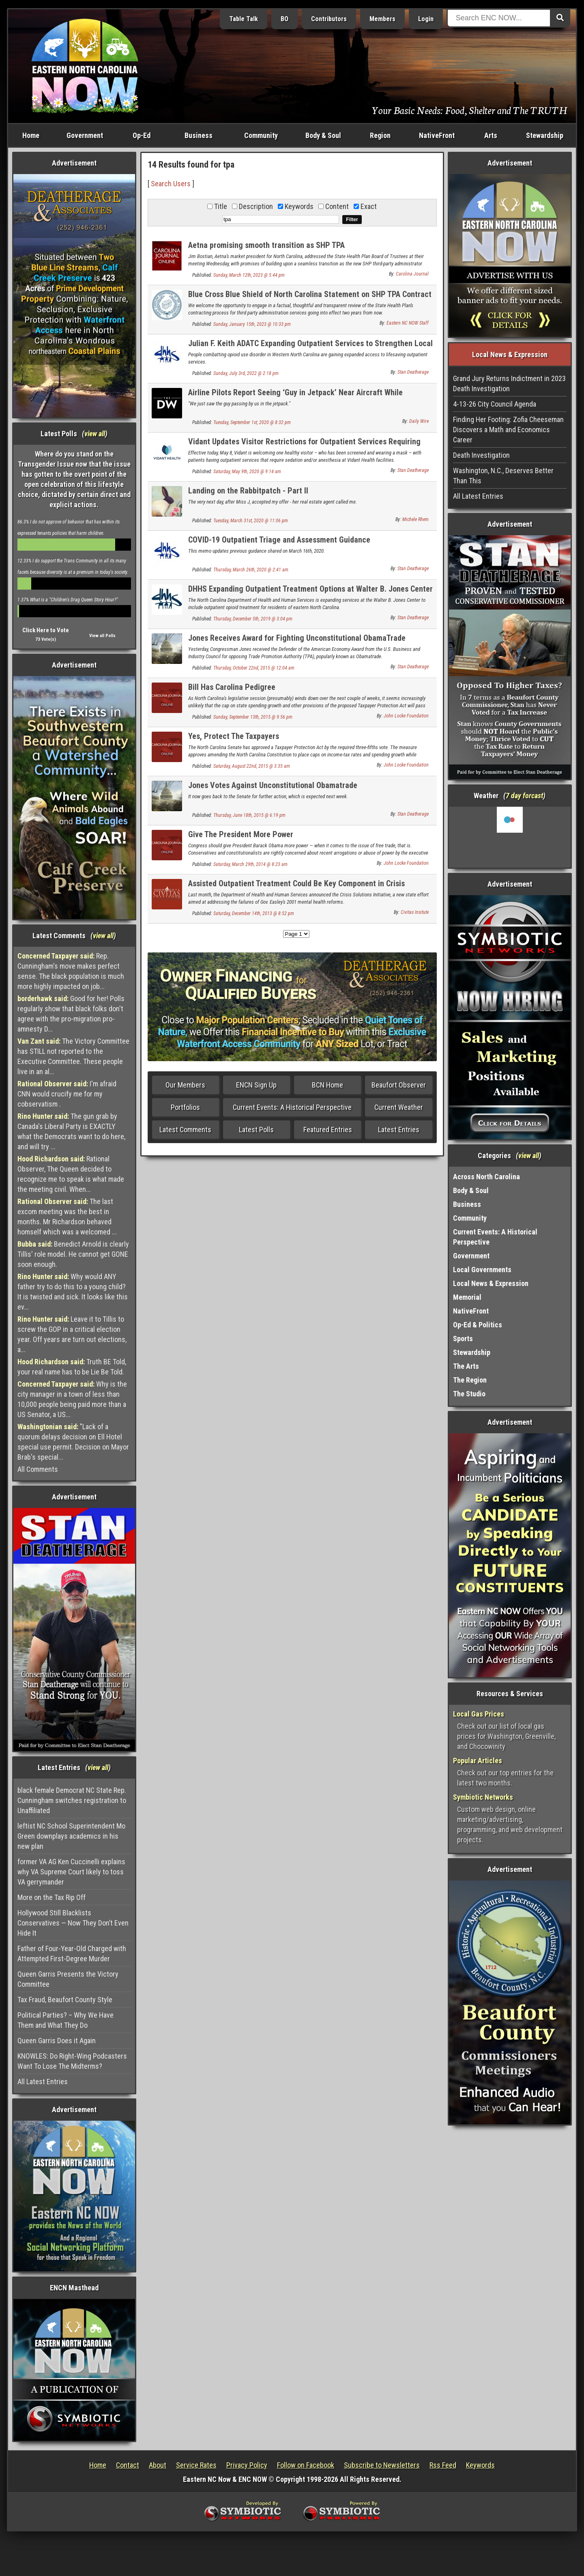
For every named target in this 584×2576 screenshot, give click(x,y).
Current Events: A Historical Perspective (292, 1107)
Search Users (171, 183)
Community (261, 135)
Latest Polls (256, 1129)
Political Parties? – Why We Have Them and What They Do (65, 2020)
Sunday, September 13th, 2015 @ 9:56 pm (252, 717)
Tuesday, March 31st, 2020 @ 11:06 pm (250, 520)
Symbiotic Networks (483, 1797)
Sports (463, 1338)
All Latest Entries (42, 2081)
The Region (470, 1380)
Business (199, 135)
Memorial (467, 1297)
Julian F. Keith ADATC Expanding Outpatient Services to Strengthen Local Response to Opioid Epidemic (310, 348)
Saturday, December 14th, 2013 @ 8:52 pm (253, 913)
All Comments (37, 1469)
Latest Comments (185, 1129)
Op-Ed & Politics (477, 1324)
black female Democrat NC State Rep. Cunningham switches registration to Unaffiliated (71, 1800)
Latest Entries (398, 1129)
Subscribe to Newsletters (382, 2465)
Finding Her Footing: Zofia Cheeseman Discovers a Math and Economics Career (508, 429)
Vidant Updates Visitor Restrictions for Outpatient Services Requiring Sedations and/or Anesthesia (304, 446)
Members (382, 19)
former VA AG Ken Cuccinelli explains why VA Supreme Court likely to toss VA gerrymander (71, 1871)
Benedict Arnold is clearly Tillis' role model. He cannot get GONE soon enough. (73, 1254)
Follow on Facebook (305, 2465)
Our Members (185, 1085)
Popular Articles (477, 1760)
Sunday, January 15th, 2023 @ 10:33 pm (252, 324)
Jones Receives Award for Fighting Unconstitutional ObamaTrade (297, 638)
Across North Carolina (486, 1176)
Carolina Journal (412, 274)
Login (426, 19)
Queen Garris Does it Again (56, 2040)
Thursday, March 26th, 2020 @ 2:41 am (250, 570)
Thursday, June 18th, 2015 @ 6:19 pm (249, 815)
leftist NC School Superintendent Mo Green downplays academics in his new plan (71, 1836)
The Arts (466, 1366)
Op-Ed (141, 135)
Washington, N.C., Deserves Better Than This (503, 475)
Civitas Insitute (415, 912)
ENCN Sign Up (256, 1085)
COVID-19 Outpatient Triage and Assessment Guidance (279, 540)
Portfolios (185, 1107)
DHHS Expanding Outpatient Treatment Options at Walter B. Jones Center (310, 589)
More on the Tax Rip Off (51, 1897)
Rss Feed (442, 2465)
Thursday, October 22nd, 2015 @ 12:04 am (253, 668)
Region (380, 135)
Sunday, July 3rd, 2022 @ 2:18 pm (246, 373)
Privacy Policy (246, 2465)
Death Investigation (481, 455)
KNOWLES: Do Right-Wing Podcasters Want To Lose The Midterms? (72, 2061)
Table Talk (243, 19)
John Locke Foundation (406, 716)
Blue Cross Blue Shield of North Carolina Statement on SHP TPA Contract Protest (310, 298)
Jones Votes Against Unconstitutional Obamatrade (272, 785)
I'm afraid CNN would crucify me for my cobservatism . (66, 1093)
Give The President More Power (240, 834)
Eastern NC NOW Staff (407, 323)
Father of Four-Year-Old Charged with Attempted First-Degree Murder (71, 1953)
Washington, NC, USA (510, 837)
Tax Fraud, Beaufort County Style (64, 1999)
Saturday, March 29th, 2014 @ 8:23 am (250, 864)
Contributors (329, 19)
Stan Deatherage (413, 372)
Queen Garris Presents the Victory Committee (67, 1979)
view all (94, 433)
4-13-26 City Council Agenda (494, 404)
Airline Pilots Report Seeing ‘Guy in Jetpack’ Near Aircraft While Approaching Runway (295, 397)
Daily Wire (419, 421)
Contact (127, 2465)
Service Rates (196, 2465)
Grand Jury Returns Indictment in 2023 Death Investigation (509, 383)
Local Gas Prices (478, 1714)
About (157, 2465)
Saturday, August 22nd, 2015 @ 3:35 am (251, 766)
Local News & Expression (490, 1283)
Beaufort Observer (398, 1085)
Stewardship (544, 135)
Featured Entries (327, 1129)
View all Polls (102, 635)
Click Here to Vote (45, 630)
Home (30, 135)
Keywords (480, 2465)
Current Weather (398, 1107)
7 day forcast (524, 795)
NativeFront (437, 135)
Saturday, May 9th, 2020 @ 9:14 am (247, 471)
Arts (490, 135)
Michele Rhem (415, 519)
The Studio (469, 1393)
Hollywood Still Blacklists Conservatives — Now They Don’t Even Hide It (73, 1922)
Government (85, 135)
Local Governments (482, 1269)
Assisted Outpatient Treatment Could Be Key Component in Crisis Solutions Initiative (296, 888)
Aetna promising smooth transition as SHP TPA (266, 245)
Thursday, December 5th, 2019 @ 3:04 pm (252, 619)
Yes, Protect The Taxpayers (233, 736)
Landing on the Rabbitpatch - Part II (248, 490)
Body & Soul (323, 135)
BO (284, 19)
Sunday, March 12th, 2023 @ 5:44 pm (249, 275)
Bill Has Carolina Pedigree (231, 687)
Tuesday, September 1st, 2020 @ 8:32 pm (252, 422)
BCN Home (327, 1085)
